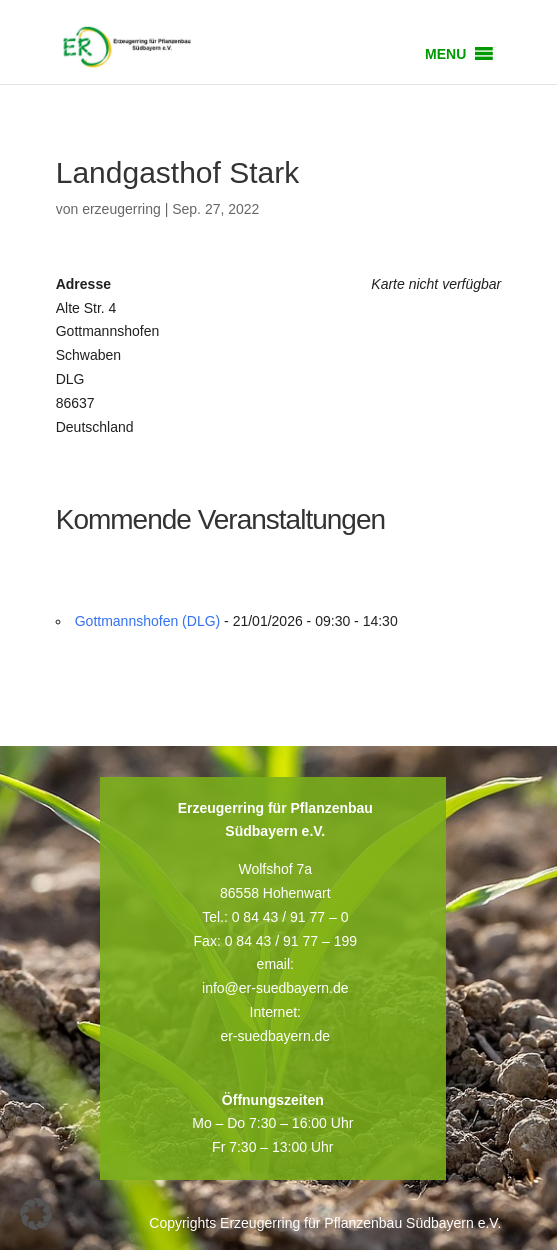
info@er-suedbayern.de (275, 988)
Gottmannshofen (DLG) (148, 621)
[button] (445, 54)
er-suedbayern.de (275, 1036)
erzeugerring (121, 209)
